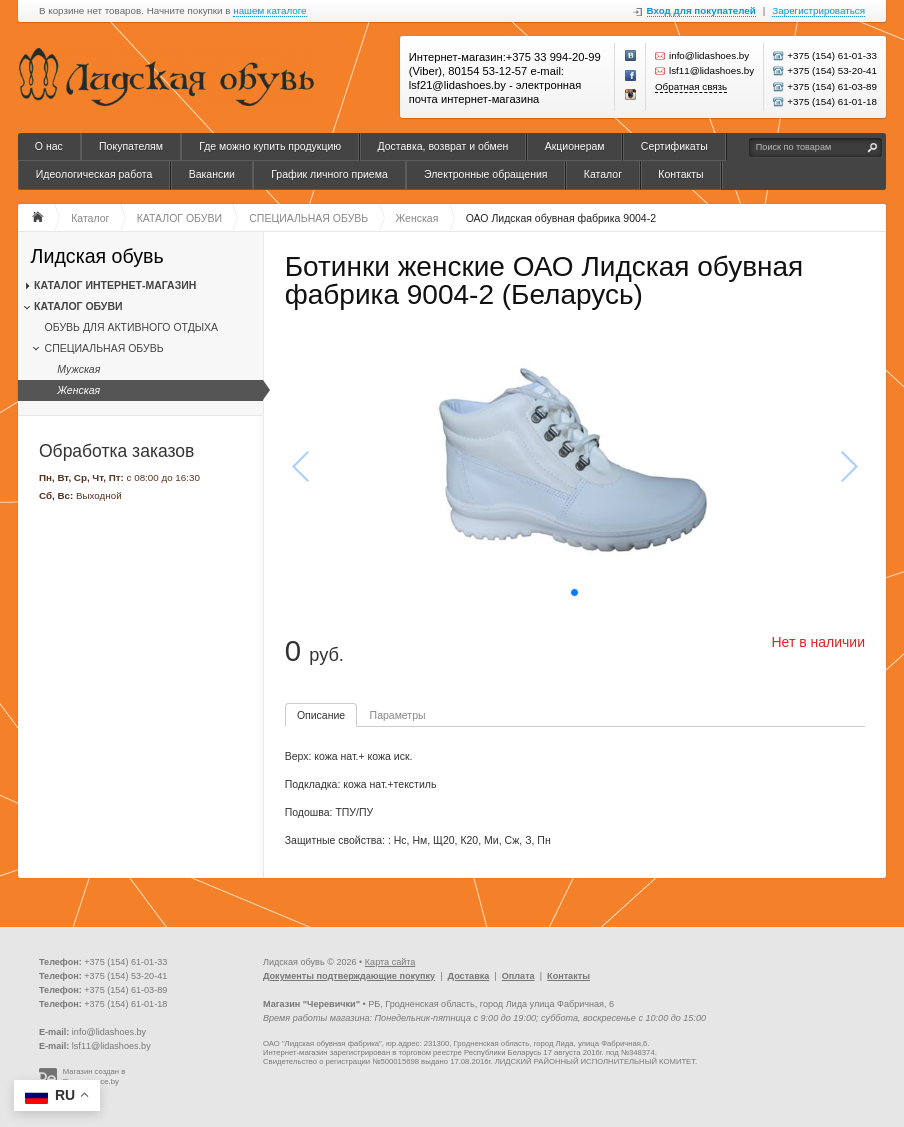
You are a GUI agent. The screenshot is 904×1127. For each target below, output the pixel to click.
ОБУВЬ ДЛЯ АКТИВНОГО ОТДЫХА (131, 327)
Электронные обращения (486, 174)
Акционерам (575, 146)
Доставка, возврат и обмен (442, 146)
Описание (321, 715)
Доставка (469, 976)
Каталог (603, 174)
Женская (78, 390)
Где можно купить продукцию (270, 146)
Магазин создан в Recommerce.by (94, 1076)
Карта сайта (390, 962)
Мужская (78, 369)
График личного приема (329, 174)
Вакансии (212, 174)
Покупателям (131, 146)
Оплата (518, 976)
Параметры (398, 715)
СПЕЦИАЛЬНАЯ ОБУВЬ (104, 348)
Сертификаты (674, 146)
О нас (49, 146)
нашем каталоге (269, 11)
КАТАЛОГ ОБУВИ (78, 306)
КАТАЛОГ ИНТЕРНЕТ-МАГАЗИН (115, 285)
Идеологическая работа (94, 174)
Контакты (680, 174)
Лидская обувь (97, 256)
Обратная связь (691, 86)
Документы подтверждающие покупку (349, 976)
